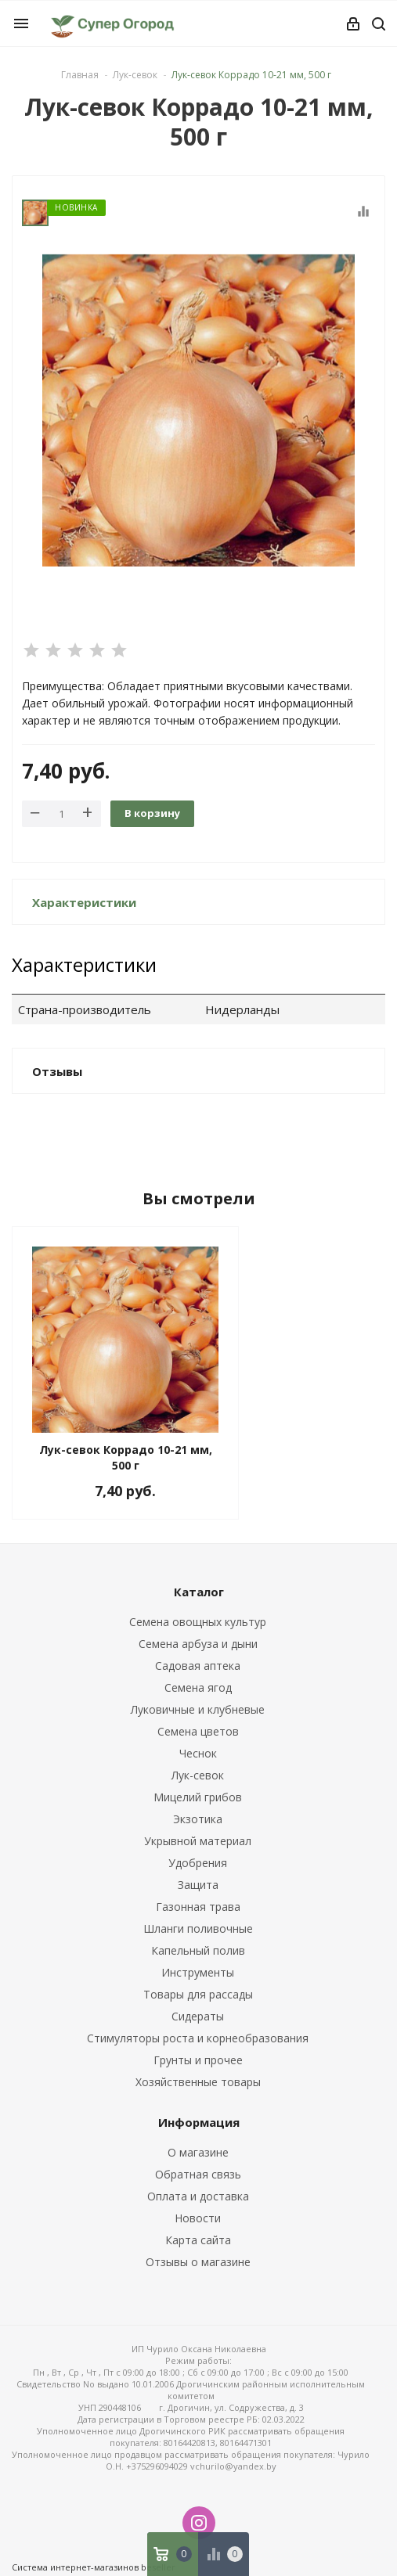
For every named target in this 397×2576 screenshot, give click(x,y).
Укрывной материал (197, 1840)
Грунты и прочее (198, 2060)
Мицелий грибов (197, 1797)
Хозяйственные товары (198, 2081)
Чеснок (198, 1753)
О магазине (198, 2152)
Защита (198, 1884)
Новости (198, 2218)
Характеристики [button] (84, 902)
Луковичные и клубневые (198, 1709)
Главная (80, 74)
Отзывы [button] (57, 1071)
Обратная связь (198, 2174)
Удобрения (197, 1862)
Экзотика (197, 1818)
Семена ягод (198, 1687)
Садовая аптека (197, 1665)
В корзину (152, 813)
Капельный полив (198, 1950)
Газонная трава (198, 1906)
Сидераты (197, 2016)
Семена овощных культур (197, 1621)
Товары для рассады (198, 1994)
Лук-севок (197, 1775)
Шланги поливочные (198, 1928)
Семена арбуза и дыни (198, 1643)
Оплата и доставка (198, 2196)
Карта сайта (198, 2239)
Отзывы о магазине (198, 2261)
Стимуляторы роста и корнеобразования (198, 2038)
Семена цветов (198, 1731)
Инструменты (197, 1972)
